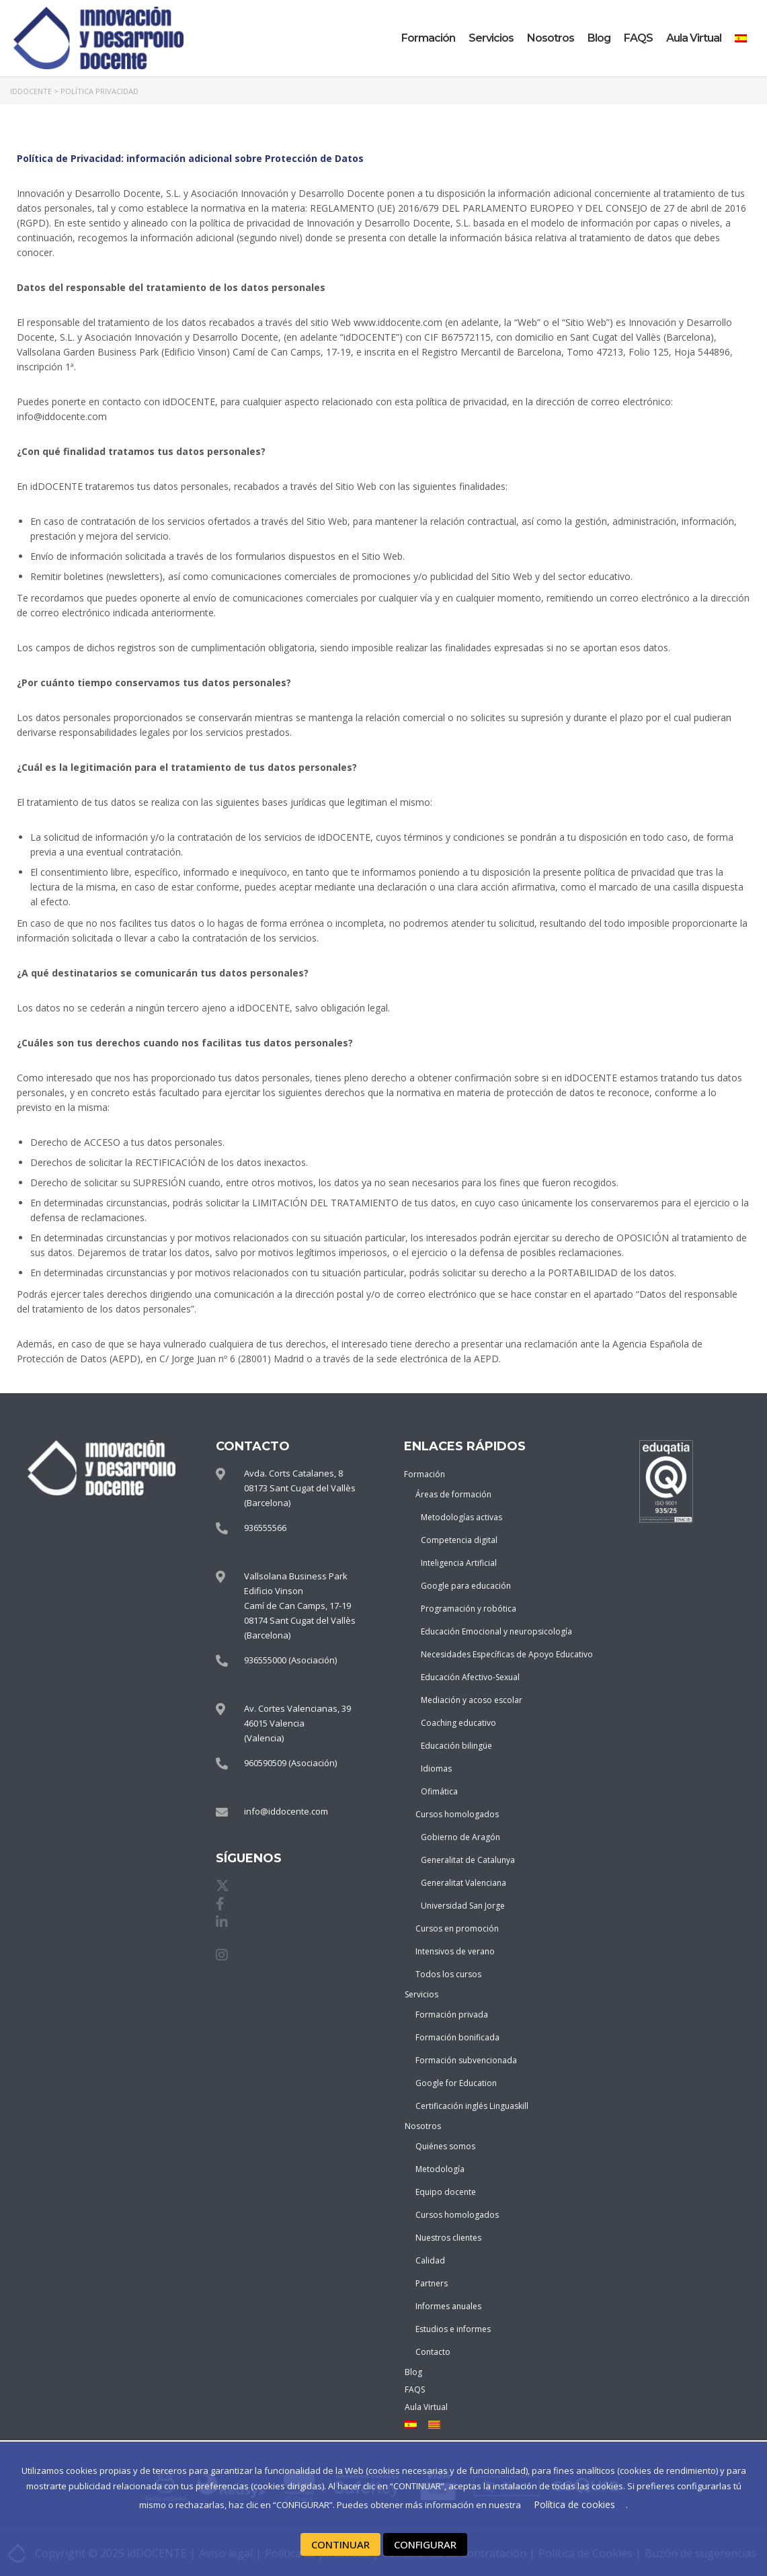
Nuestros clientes (448, 2237)
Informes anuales (448, 2306)
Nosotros (550, 38)
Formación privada (451, 2014)
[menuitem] (741, 38)
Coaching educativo (458, 1723)
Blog (599, 38)
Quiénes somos (445, 2146)
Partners (431, 2283)
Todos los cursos (448, 1974)
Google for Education (456, 2083)
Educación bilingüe (456, 1745)
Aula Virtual (693, 38)
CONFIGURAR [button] (424, 2544)
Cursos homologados (457, 1814)
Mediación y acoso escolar (465, 1700)
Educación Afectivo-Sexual (465, 1677)
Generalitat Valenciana (463, 1882)
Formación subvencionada (462, 2060)
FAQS (638, 38)
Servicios (491, 38)
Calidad (430, 2260)
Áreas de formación (453, 1494)
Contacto (432, 2352)
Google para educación (465, 1585)
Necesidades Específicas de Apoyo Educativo (465, 1654)
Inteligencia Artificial (459, 1563)
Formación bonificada (457, 2037)
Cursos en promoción (457, 1928)
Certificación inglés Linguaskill (462, 2106)
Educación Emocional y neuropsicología (465, 1631)
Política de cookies (574, 2505)
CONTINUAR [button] (340, 2544)
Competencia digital (459, 1540)
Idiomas (436, 1768)
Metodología (440, 2169)
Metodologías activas (461, 1517)
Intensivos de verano (455, 1951)
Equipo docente (445, 2192)
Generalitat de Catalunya (465, 1860)
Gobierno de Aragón (460, 1837)
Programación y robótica (465, 1608)
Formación (428, 38)
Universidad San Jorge (463, 1905)
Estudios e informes (453, 2329)
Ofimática (439, 1791)
